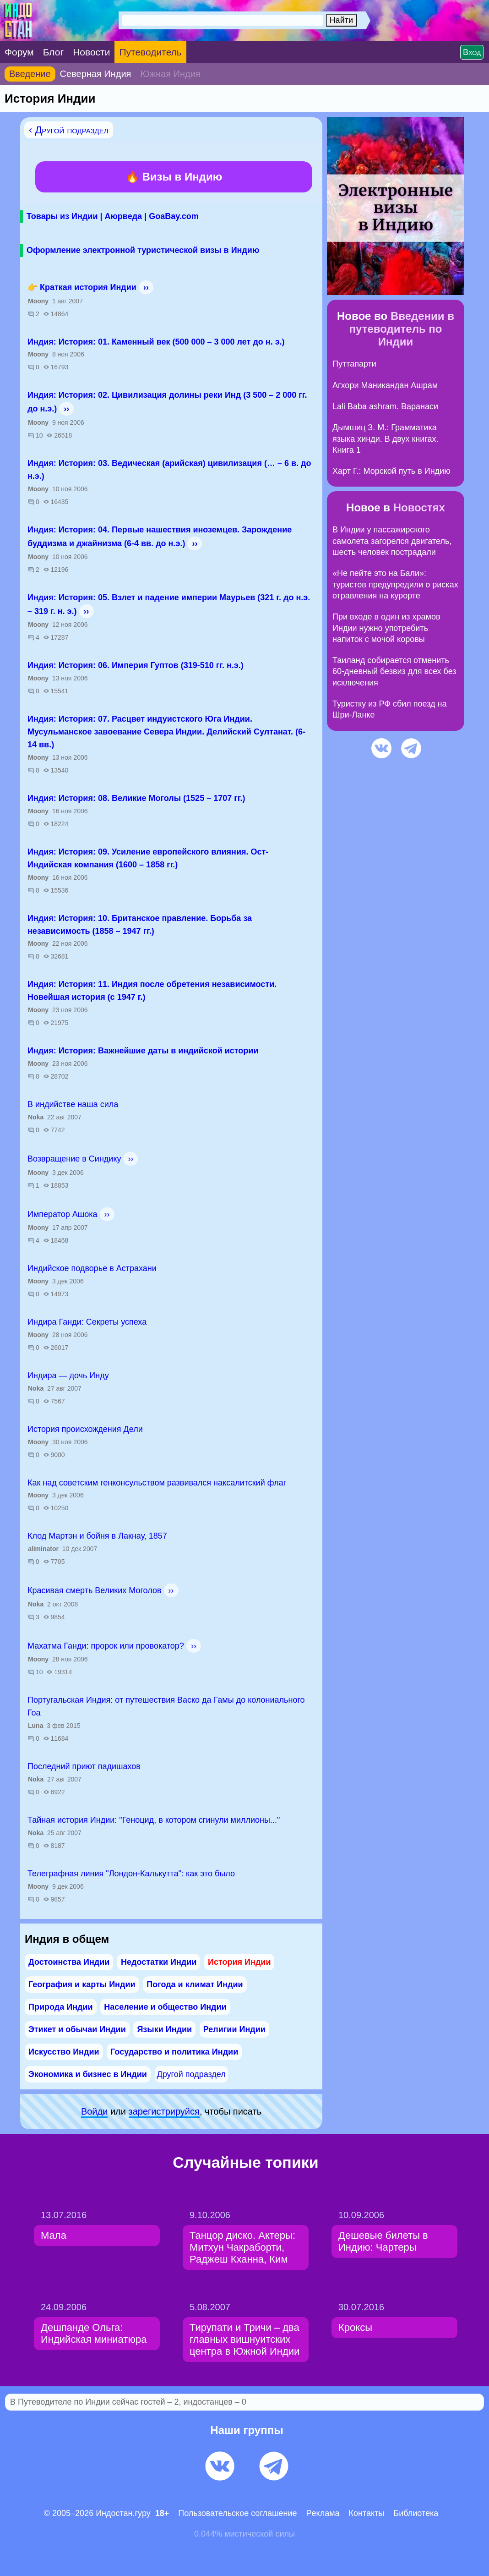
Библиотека (415, 2513)
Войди (94, 2111)
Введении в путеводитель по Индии (401, 329)
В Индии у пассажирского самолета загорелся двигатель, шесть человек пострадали (391, 541)
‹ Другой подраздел (69, 130)
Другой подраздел (191, 2074)
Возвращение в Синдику (74, 1158)
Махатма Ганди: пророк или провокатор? (105, 1645)
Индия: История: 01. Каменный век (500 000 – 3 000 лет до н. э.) (156, 341)
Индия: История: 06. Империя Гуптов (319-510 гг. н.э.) (135, 665)
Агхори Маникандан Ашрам (385, 385)
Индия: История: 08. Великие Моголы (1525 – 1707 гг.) (136, 798)
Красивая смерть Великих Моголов (94, 1590)
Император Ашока (62, 1214)
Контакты (367, 2513)
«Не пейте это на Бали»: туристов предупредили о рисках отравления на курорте (395, 584)
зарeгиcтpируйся (164, 2111)
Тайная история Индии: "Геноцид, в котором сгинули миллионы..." (153, 1820)
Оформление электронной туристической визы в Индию (143, 250)
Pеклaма (323, 2513)
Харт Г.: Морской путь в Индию (391, 471)
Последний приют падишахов (84, 1766)
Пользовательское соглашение (237, 2513)
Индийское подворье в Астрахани (92, 1268)
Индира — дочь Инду (68, 1375)
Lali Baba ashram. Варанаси (385, 406)
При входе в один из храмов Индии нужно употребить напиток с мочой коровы (386, 628)
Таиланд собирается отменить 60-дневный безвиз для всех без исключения (394, 671)
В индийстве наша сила (72, 1104)
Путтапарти (354, 363)
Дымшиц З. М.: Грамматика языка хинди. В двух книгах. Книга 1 (385, 439)
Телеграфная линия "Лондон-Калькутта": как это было (131, 1873)
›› (146, 287)
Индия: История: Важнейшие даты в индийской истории (142, 1050)
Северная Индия (95, 74)
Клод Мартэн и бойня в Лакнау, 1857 (97, 1535)
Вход (472, 52)
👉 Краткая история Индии (81, 287)
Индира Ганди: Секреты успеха (87, 1321)
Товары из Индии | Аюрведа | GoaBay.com (113, 216)
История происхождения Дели (85, 1429)
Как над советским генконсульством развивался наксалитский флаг (156, 1482)
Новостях (419, 507)
